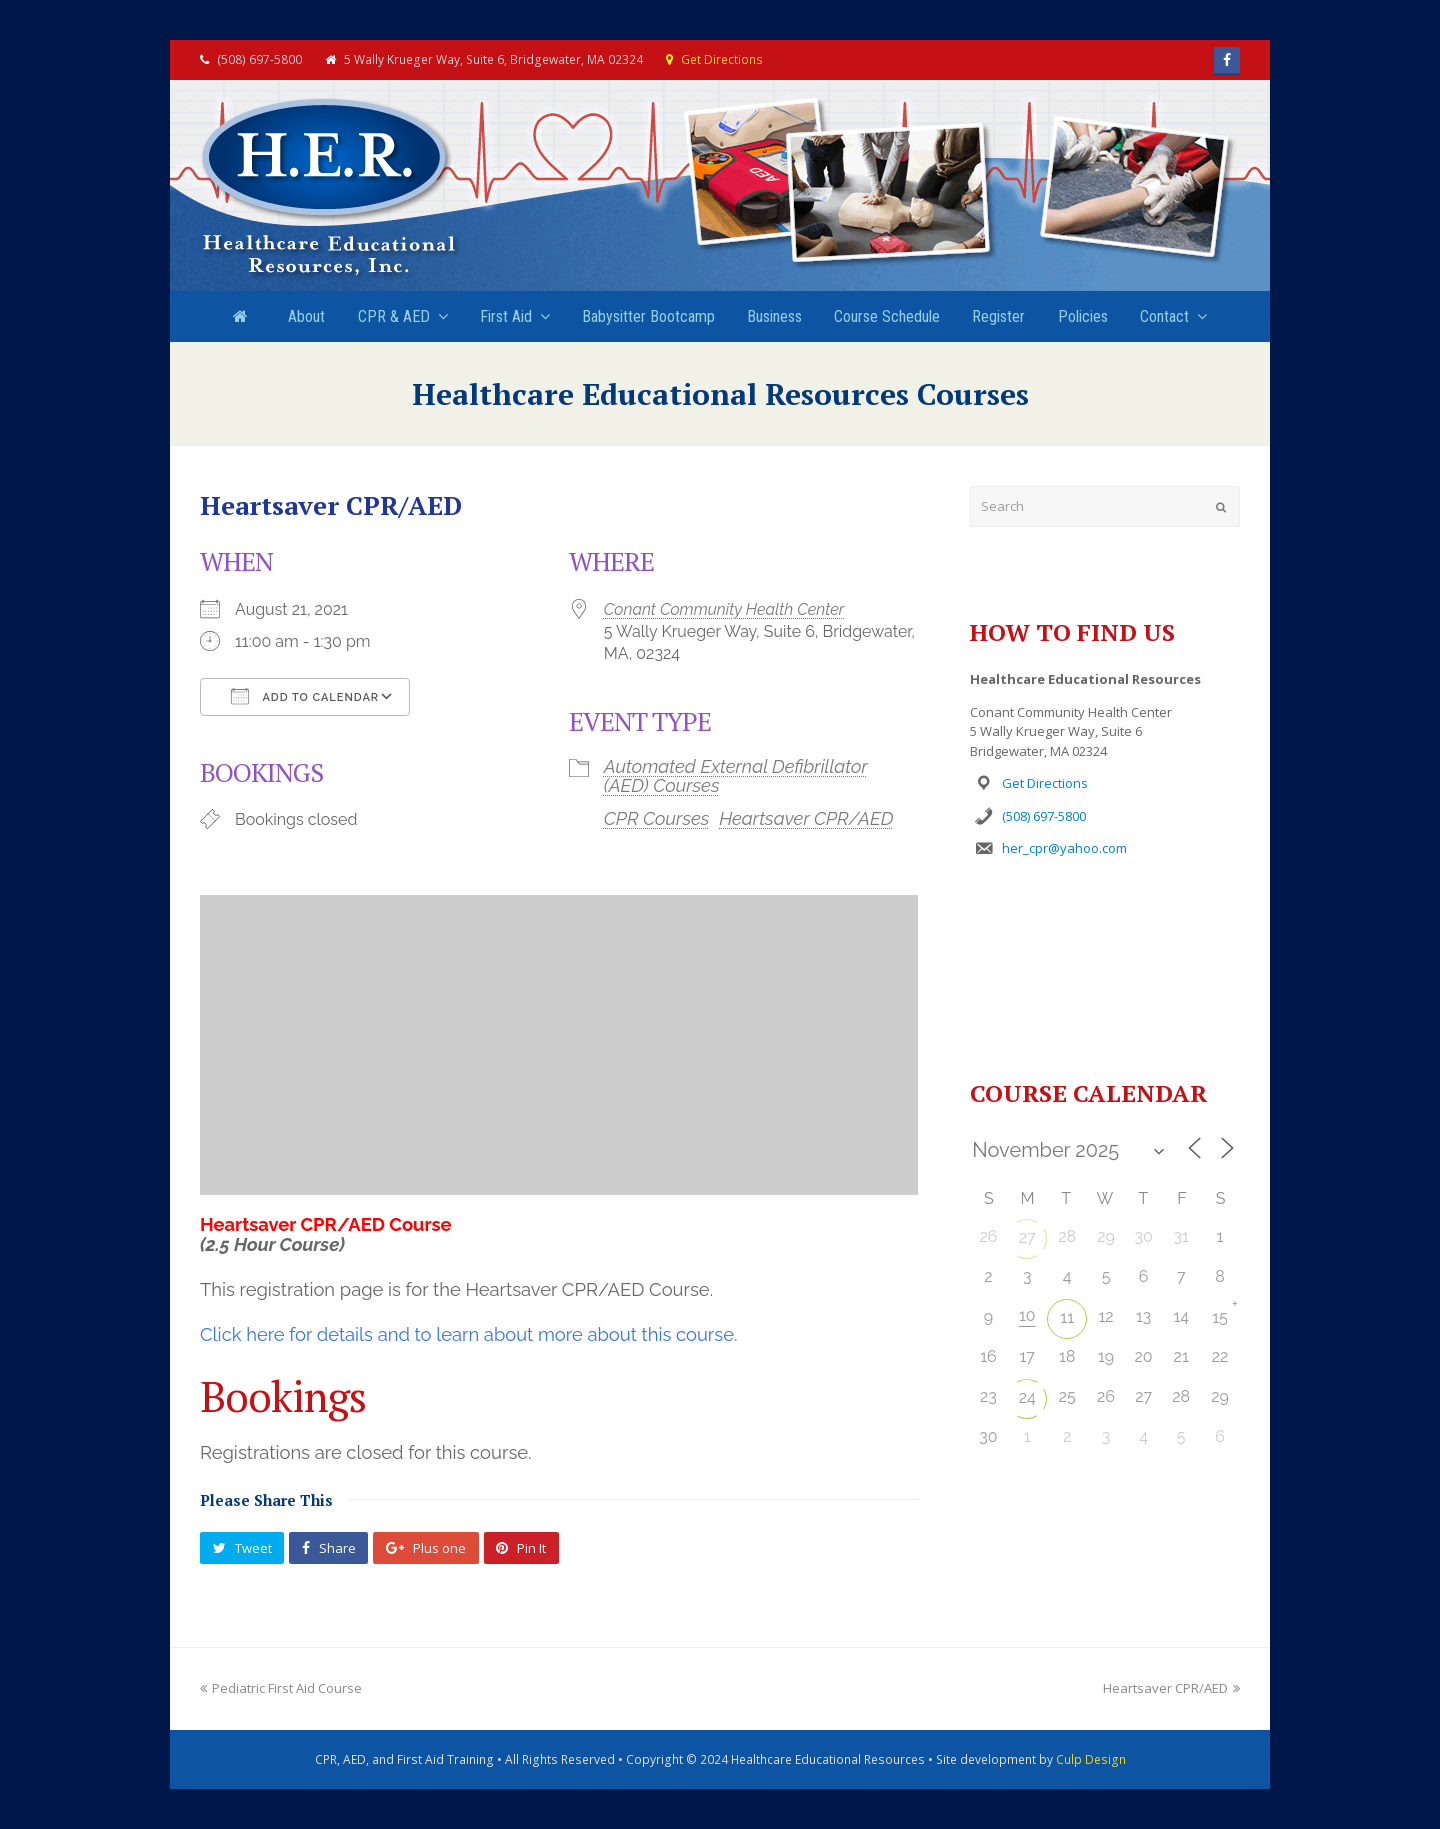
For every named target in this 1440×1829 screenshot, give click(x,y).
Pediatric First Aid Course (281, 1688)
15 (1220, 1317)
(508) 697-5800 (1044, 816)
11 (1067, 1317)
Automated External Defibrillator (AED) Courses (736, 775)
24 (1027, 1397)
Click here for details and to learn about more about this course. (468, 1334)
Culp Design (1091, 1759)
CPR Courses (657, 818)
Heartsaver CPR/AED (806, 818)
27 (1027, 1237)
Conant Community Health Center (724, 609)
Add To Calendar (305, 696)
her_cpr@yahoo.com (1064, 848)
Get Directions (722, 59)
